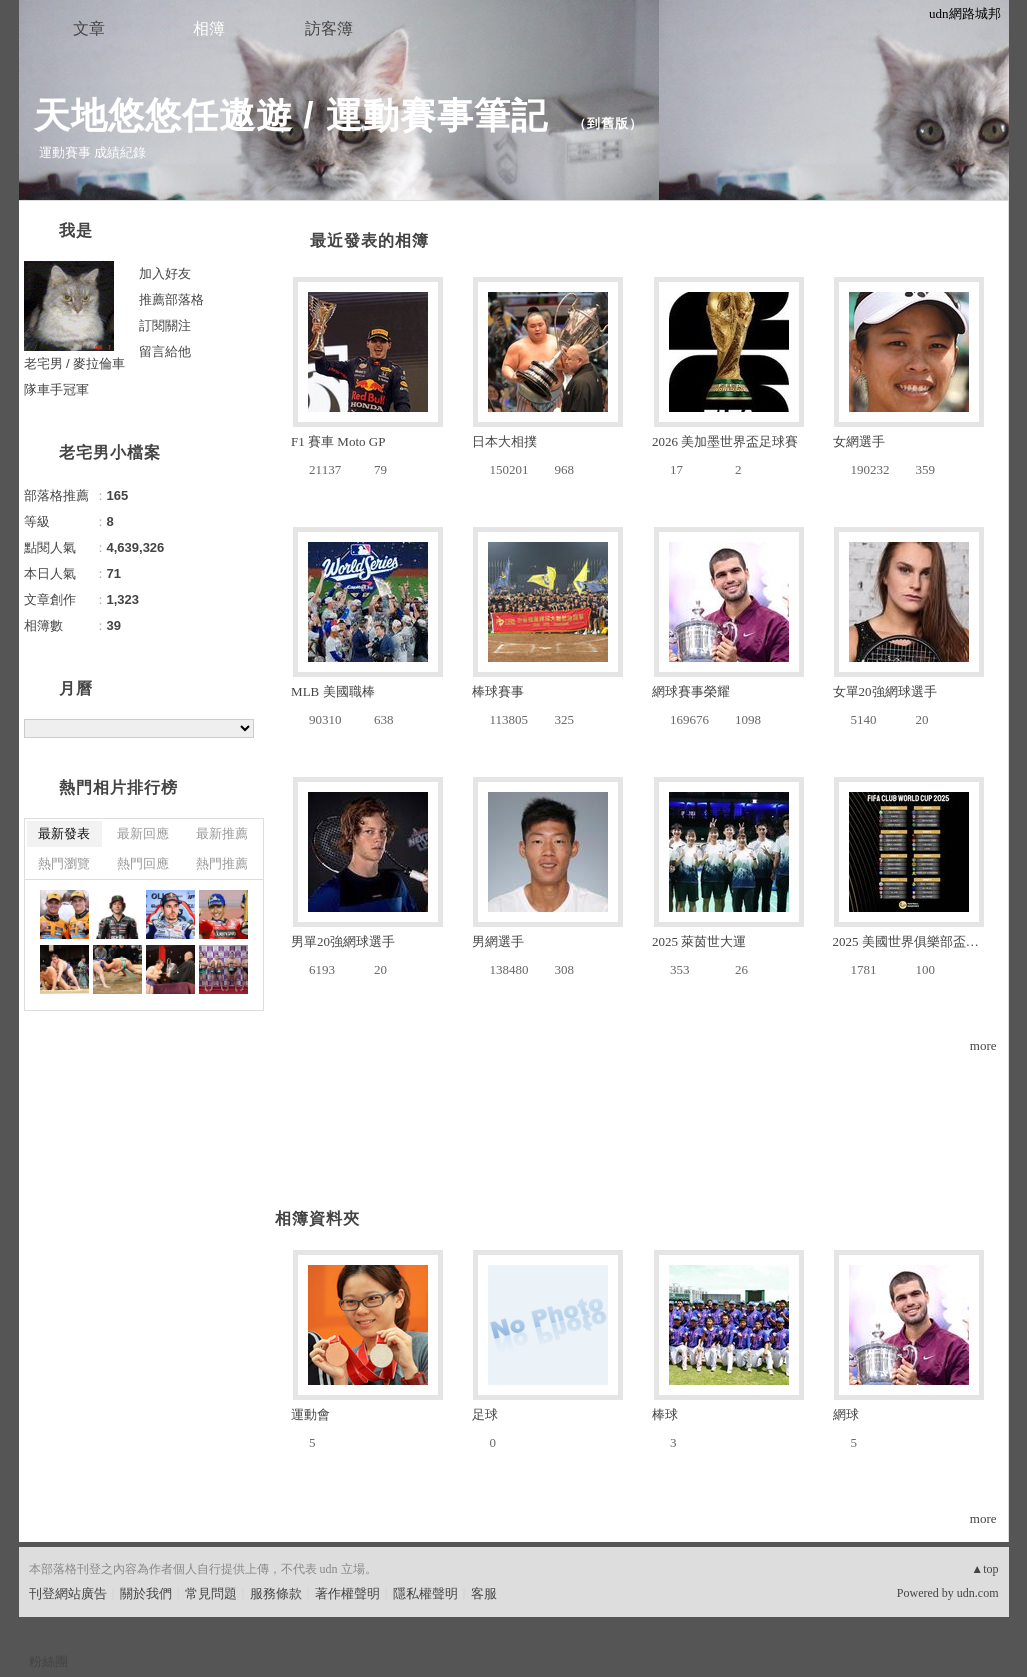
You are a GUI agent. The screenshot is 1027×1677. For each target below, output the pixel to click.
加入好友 (165, 273)
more (983, 1045)
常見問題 (211, 1593)
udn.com (978, 1593)
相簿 (209, 28)
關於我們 (146, 1593)
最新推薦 (222, 833)
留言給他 (165, 351)
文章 (89, 28)
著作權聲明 (347, 1593)
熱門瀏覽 (64, 863)
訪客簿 (329, 28)
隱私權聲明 (425, 1593)
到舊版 (608, 123)
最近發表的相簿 (369, 240)
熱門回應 (143, 863)
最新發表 (64, 833)
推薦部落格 (171, 299)
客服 (484, 1593)
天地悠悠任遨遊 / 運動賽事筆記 (296, 115)
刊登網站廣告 (68, 1593)
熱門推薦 (222, 863)
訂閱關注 (165, 325)
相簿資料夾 (317, 1218)
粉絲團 (48, 1661)
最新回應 (143, 833)
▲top (984, 1569)
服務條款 (276, 1593)
